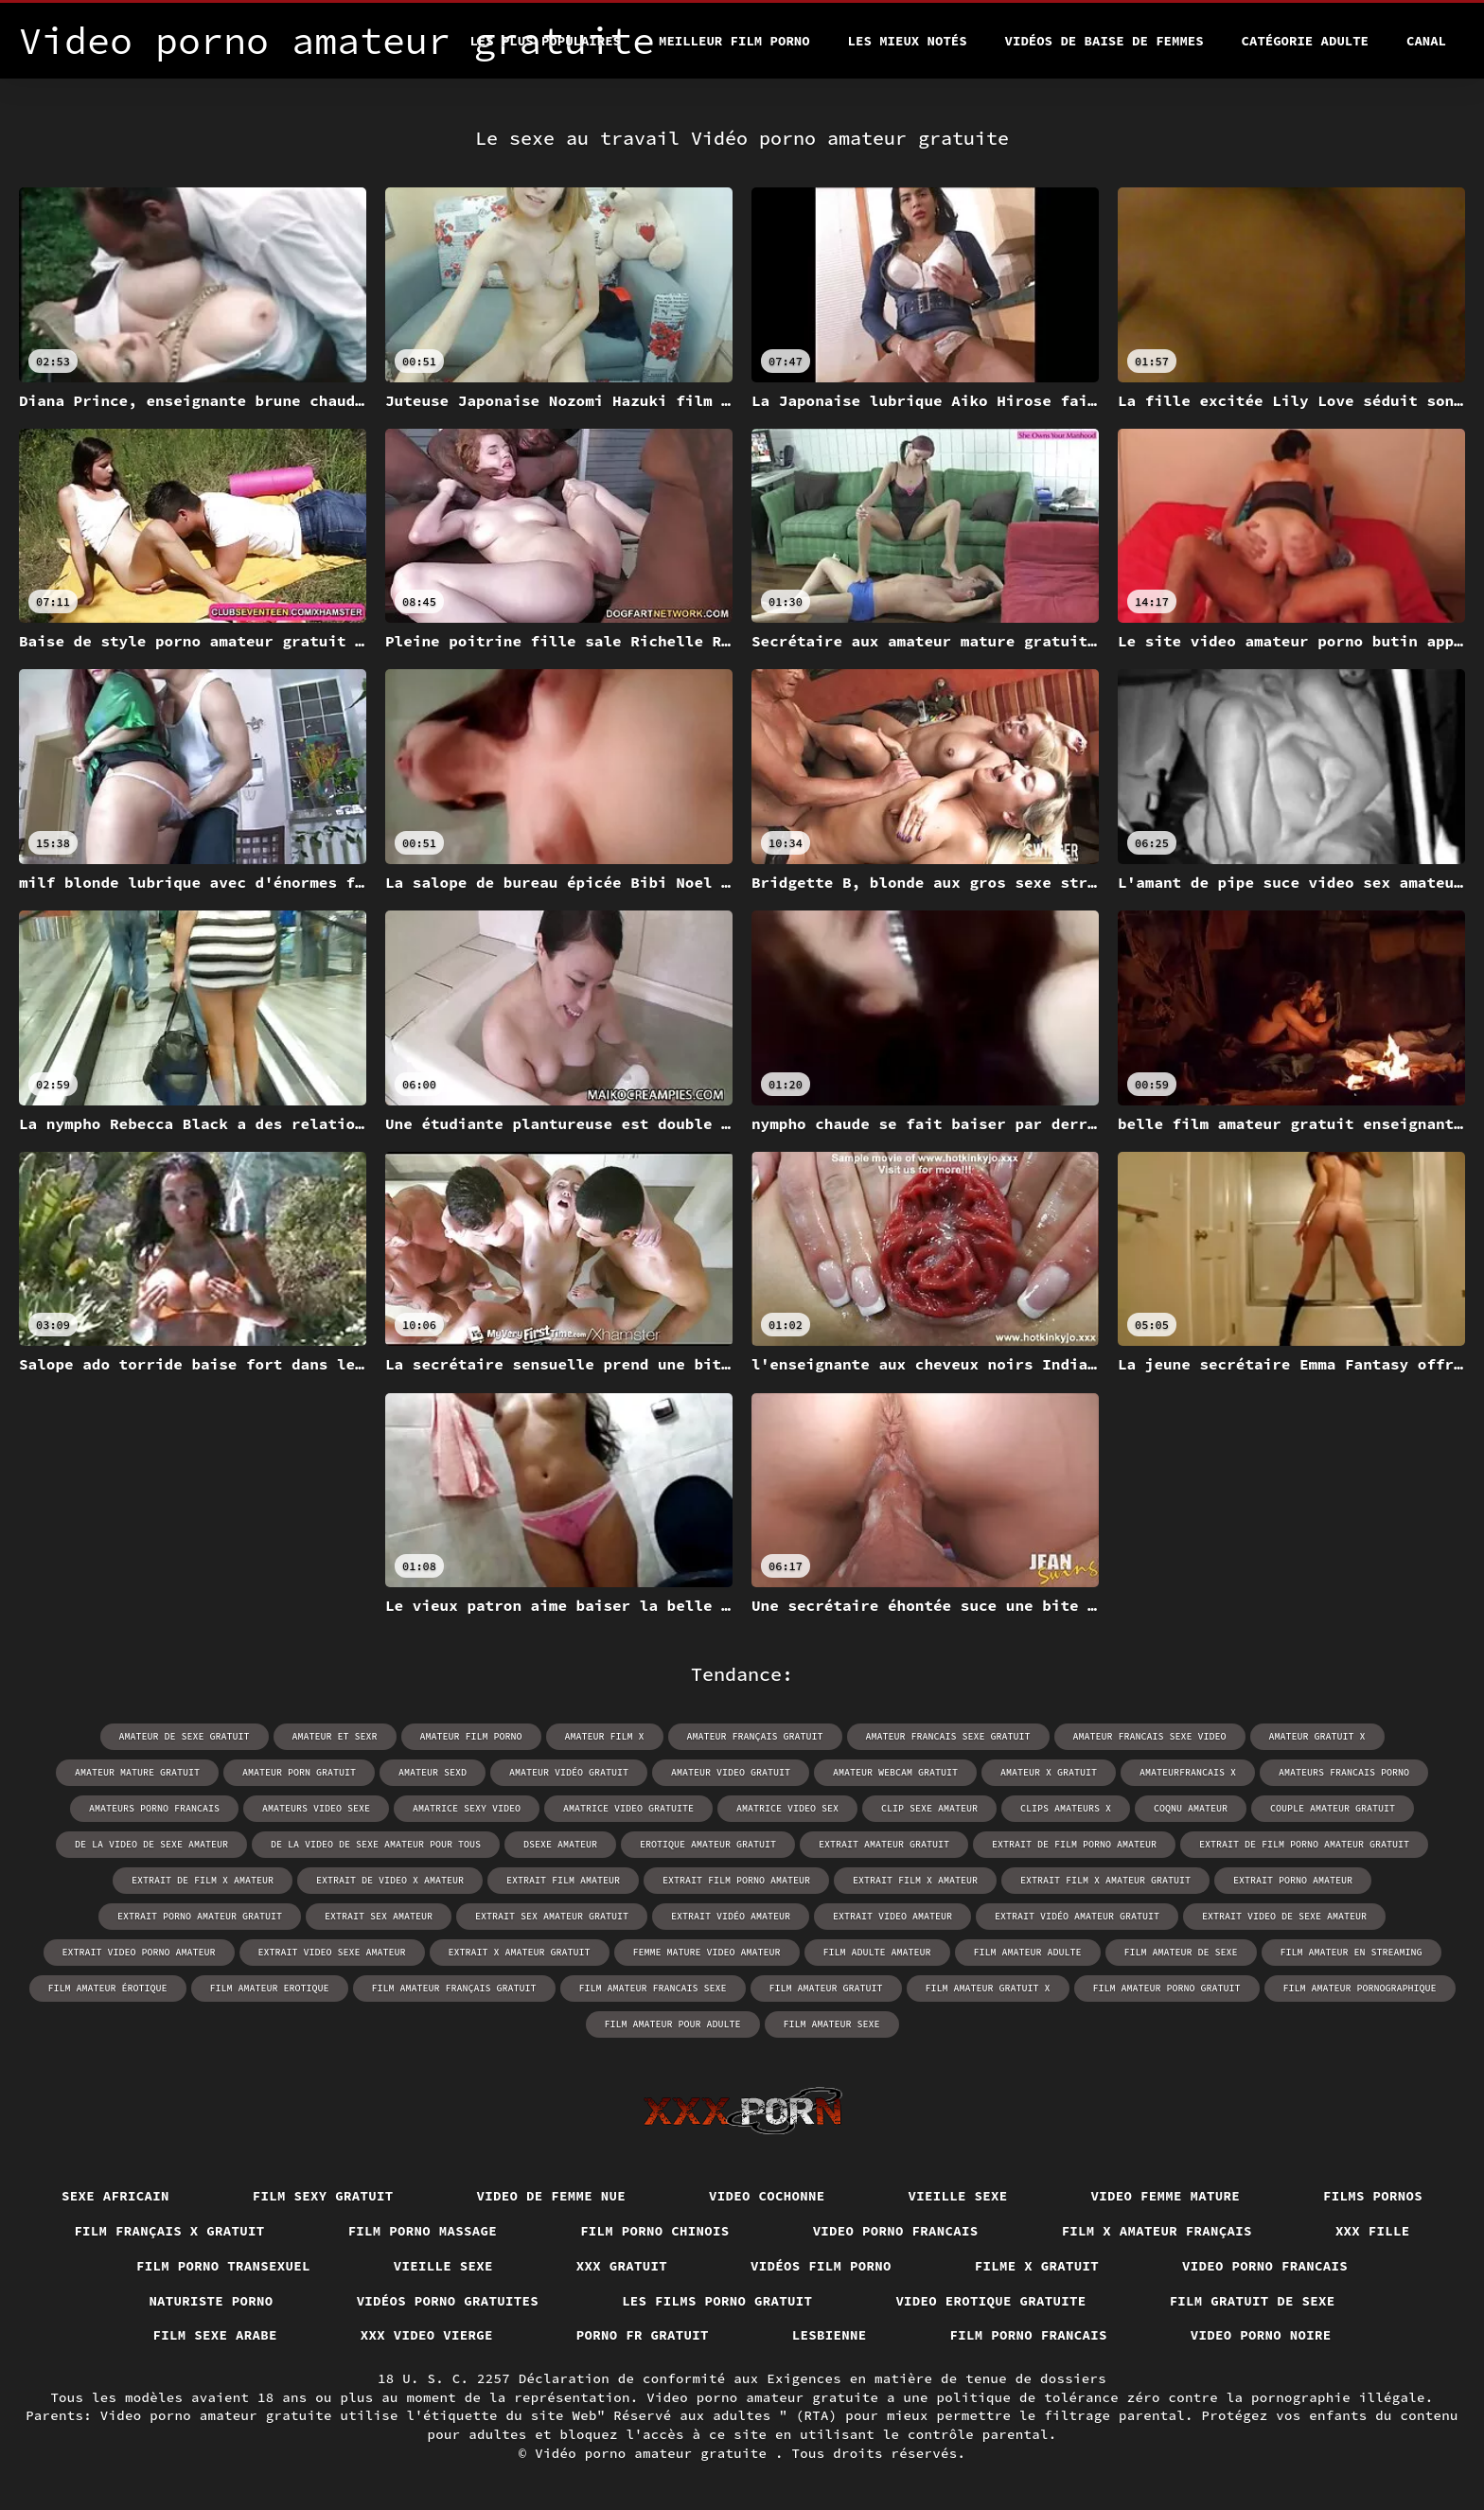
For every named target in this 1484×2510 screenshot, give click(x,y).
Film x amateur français (1157, 2230)
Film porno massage (423, 2230)
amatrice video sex (787, 1808)
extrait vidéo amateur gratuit (1077, 1916)
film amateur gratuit (826, 1988)
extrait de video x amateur (390, 1880)
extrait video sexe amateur (332, 1952)
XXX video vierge (427, 2334)
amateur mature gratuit (137, 1772)
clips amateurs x (1065, 1808)
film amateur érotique (108, 1988)
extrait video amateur (892, 1916)
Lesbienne (829, 2334)
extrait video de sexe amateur (1284, 1916)
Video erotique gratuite (990, 2300)
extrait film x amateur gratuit (1105, 1880)
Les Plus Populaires (545, 40)
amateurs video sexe (316, 1808)
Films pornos (1372, 2195)
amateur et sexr (335, 1736)
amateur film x (605, 1736)
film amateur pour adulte (673, 2024)
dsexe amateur (560, 1844)
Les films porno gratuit (717, 2300)
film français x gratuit (169, 2230)
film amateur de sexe (1181, 1952)
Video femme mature (1166, 2195)
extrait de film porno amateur (1074, 1844)
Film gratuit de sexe (1252, 2300)
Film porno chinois (655, 2230)
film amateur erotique (269, 1988)
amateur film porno (471, 1736)
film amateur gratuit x (988, 1988)
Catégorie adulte (1305, 40)
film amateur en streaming (1351, 1952)
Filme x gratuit (1037, 2265)
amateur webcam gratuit (895, 1772)
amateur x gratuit (1048, 1772)
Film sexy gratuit (323, 2195)
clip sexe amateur (929, 1808)
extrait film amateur (563, 1880)
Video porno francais (896, 2230)
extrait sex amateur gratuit (551, 1916)
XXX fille (1372, 2230)
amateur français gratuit (755, 1736)
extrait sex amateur (379, 1916)
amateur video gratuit (730, 1772)
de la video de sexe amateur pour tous (376, 1844)
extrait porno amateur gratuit (199, 1916)
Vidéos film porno (821, 2265)
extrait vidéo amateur (730, 1916)
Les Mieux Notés (907, 40)
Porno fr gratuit (642, 2334)
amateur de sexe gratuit (184, 1736)
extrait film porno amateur (736, 1880)
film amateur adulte (1028, 1952)
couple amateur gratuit (1332, 1808)
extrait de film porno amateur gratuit (1304, 1844)
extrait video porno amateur (139, 1952)
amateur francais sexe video (1150, 1736)
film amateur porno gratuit (1167, 1988)
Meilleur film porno (734, 40)
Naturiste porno (211, 2300)
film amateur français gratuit (454, 1988)
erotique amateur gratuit (708, 1844)
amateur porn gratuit (299, 1772)
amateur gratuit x (1317, 1736)
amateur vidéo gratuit (568, 1772)
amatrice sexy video (467, 1808)
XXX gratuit (621, 2265)
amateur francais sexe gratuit (948, 1736)
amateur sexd (432, 1772)
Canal (1426, 40)
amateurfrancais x (1188, 1772)
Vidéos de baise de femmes (1104, 40)
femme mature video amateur (707, 1952)
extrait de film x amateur (203, 1880)
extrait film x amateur (915, 1880)
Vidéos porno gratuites (448, 2300)
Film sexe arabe (215, 2334)
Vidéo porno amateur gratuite (655, 2453)
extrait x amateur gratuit (520, 1952)
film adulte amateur (877, 1952)
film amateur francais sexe (653, 1988)
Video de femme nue (552, 2195)
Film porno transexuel (223, 2265)
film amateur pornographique (1360, 1988)
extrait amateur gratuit (884, 1844)
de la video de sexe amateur (151, 1844)
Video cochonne (767, 2195)
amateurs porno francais (154, 1808)
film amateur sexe (832, 2024)
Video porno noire (1261, 2334)
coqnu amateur (1191, 1808)
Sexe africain (115, 2195)
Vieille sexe (958, 2195)
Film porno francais (1028, 2334)
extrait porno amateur (1292, 1880)
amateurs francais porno (1344, 1772)
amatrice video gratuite (628, 1808)
